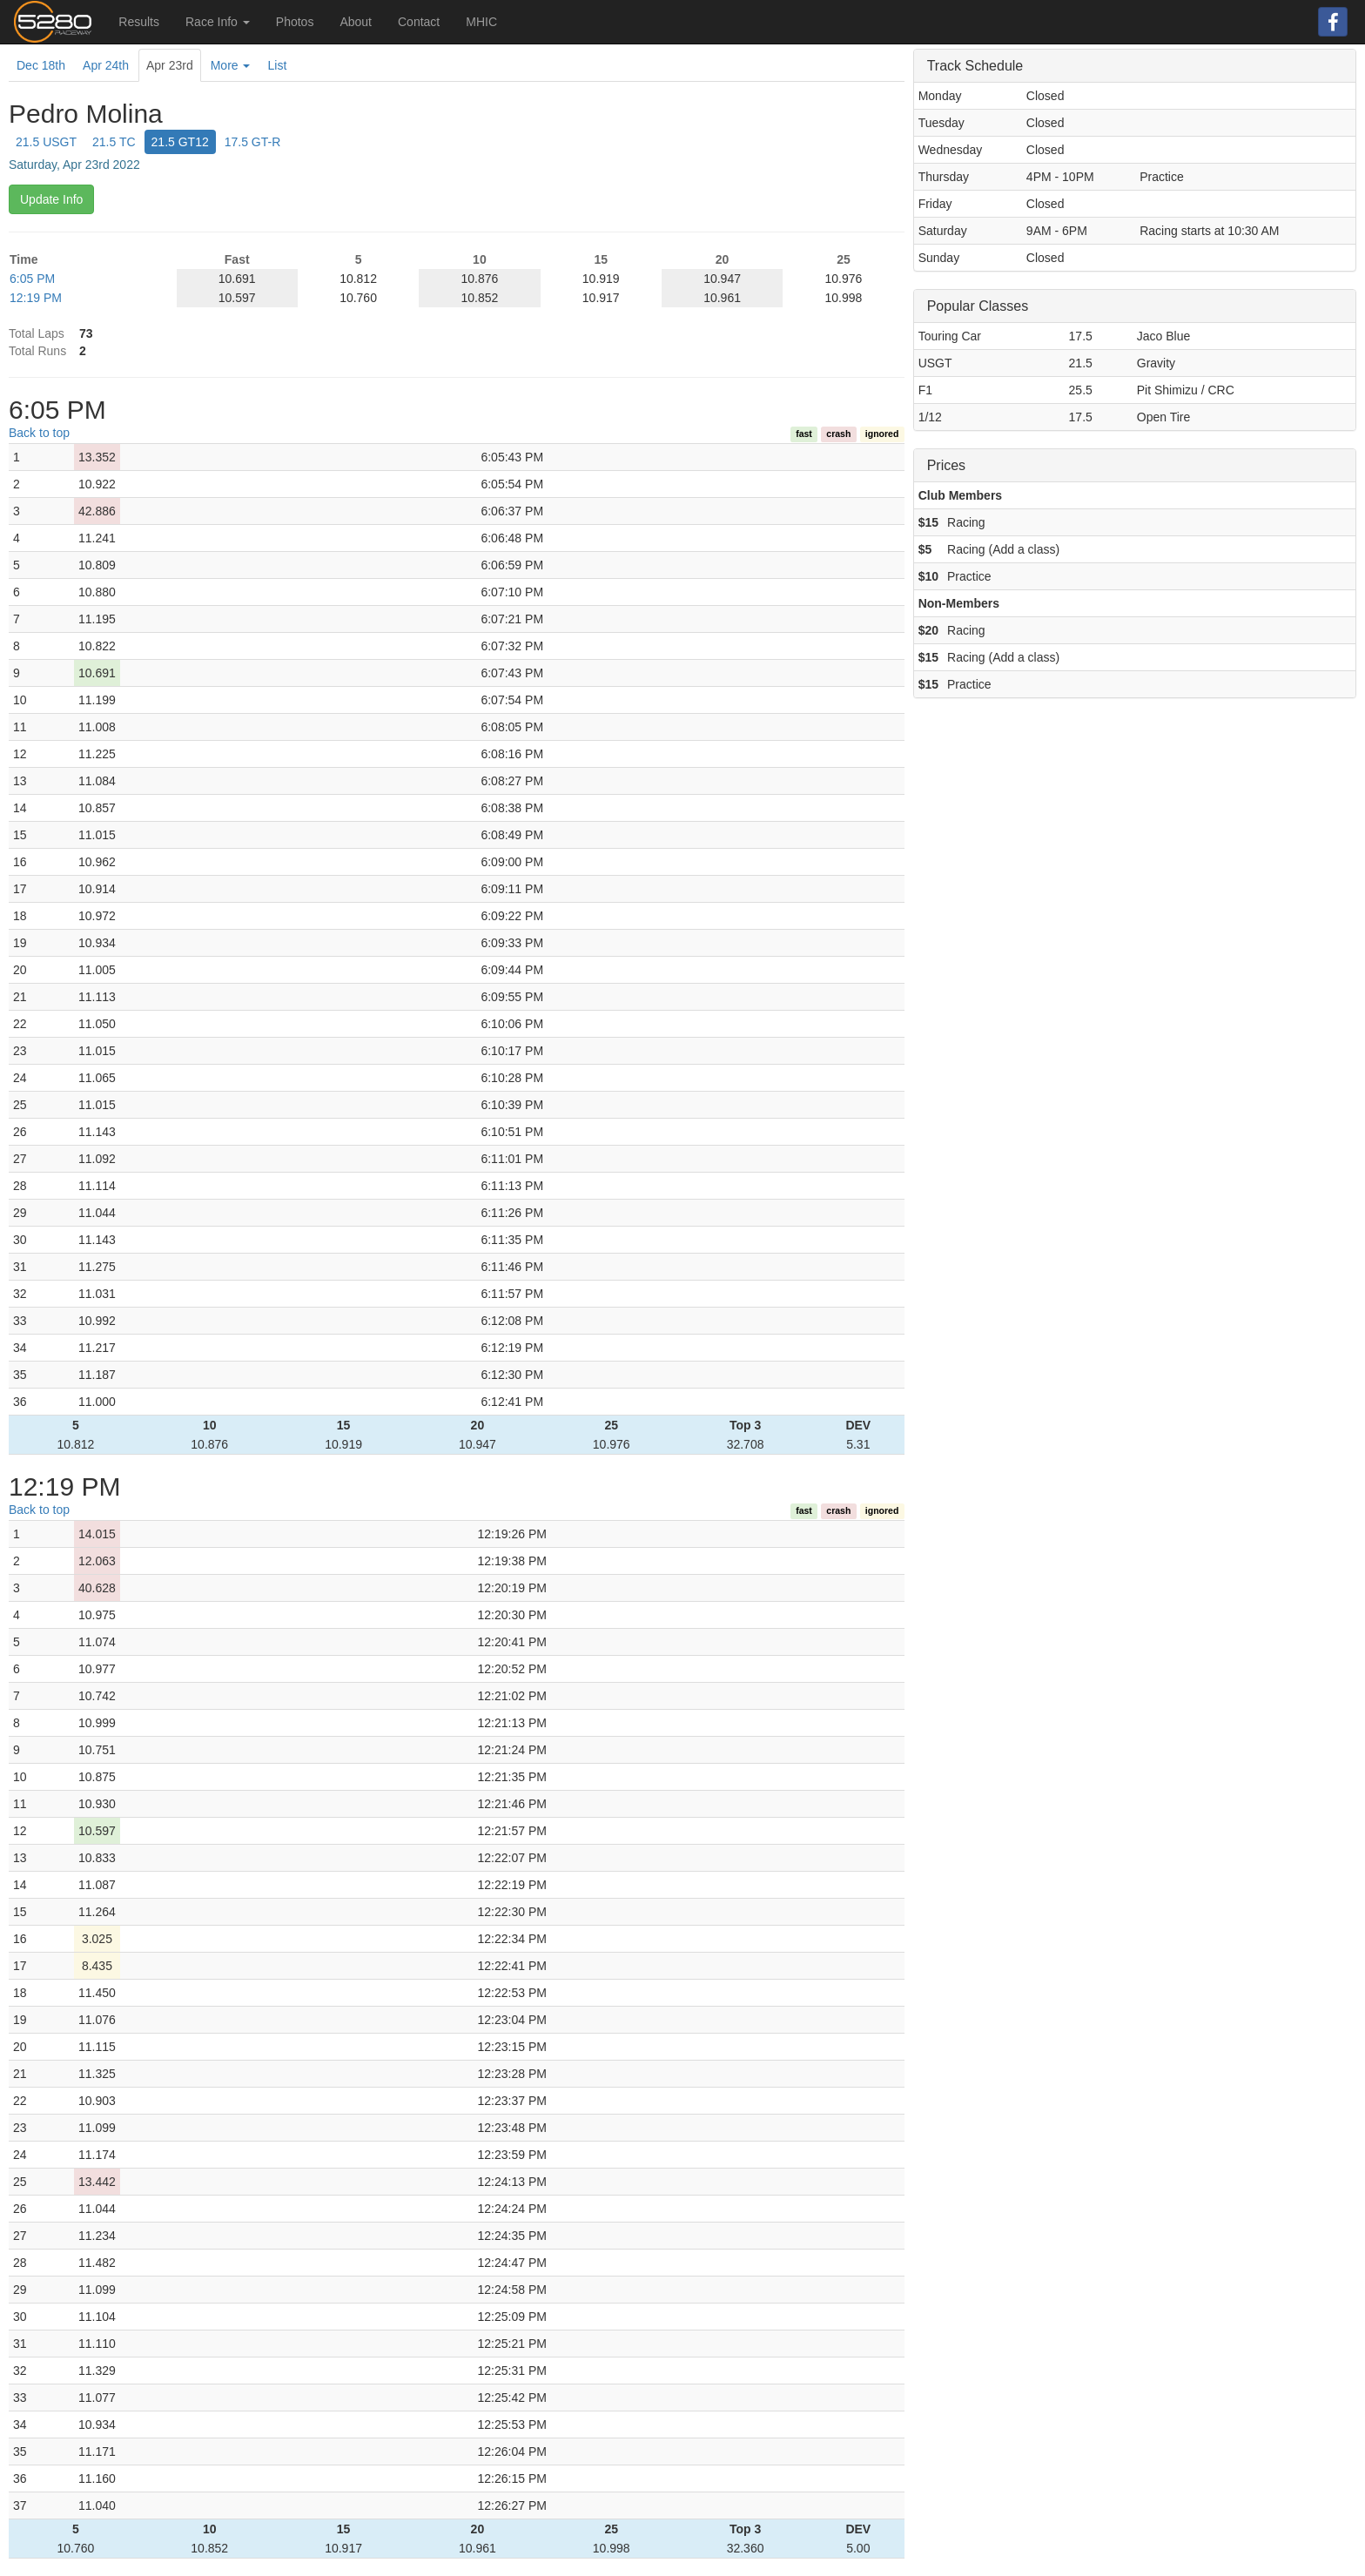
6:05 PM (32, 279)
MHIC (481, 22)
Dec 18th (41, 65)
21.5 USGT (46, 142)
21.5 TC (114, 142)
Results (138, 22)
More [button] (231, 65)
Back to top (39, 433)
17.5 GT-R (253, 142)
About (356, 22)
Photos (295, 22)
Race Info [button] (217, 22)
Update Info (51, 199)
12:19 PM (36, 298)
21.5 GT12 (180, 142)
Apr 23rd (169, 65)
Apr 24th (106, 65)
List (276, 65)
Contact (419, 22)
